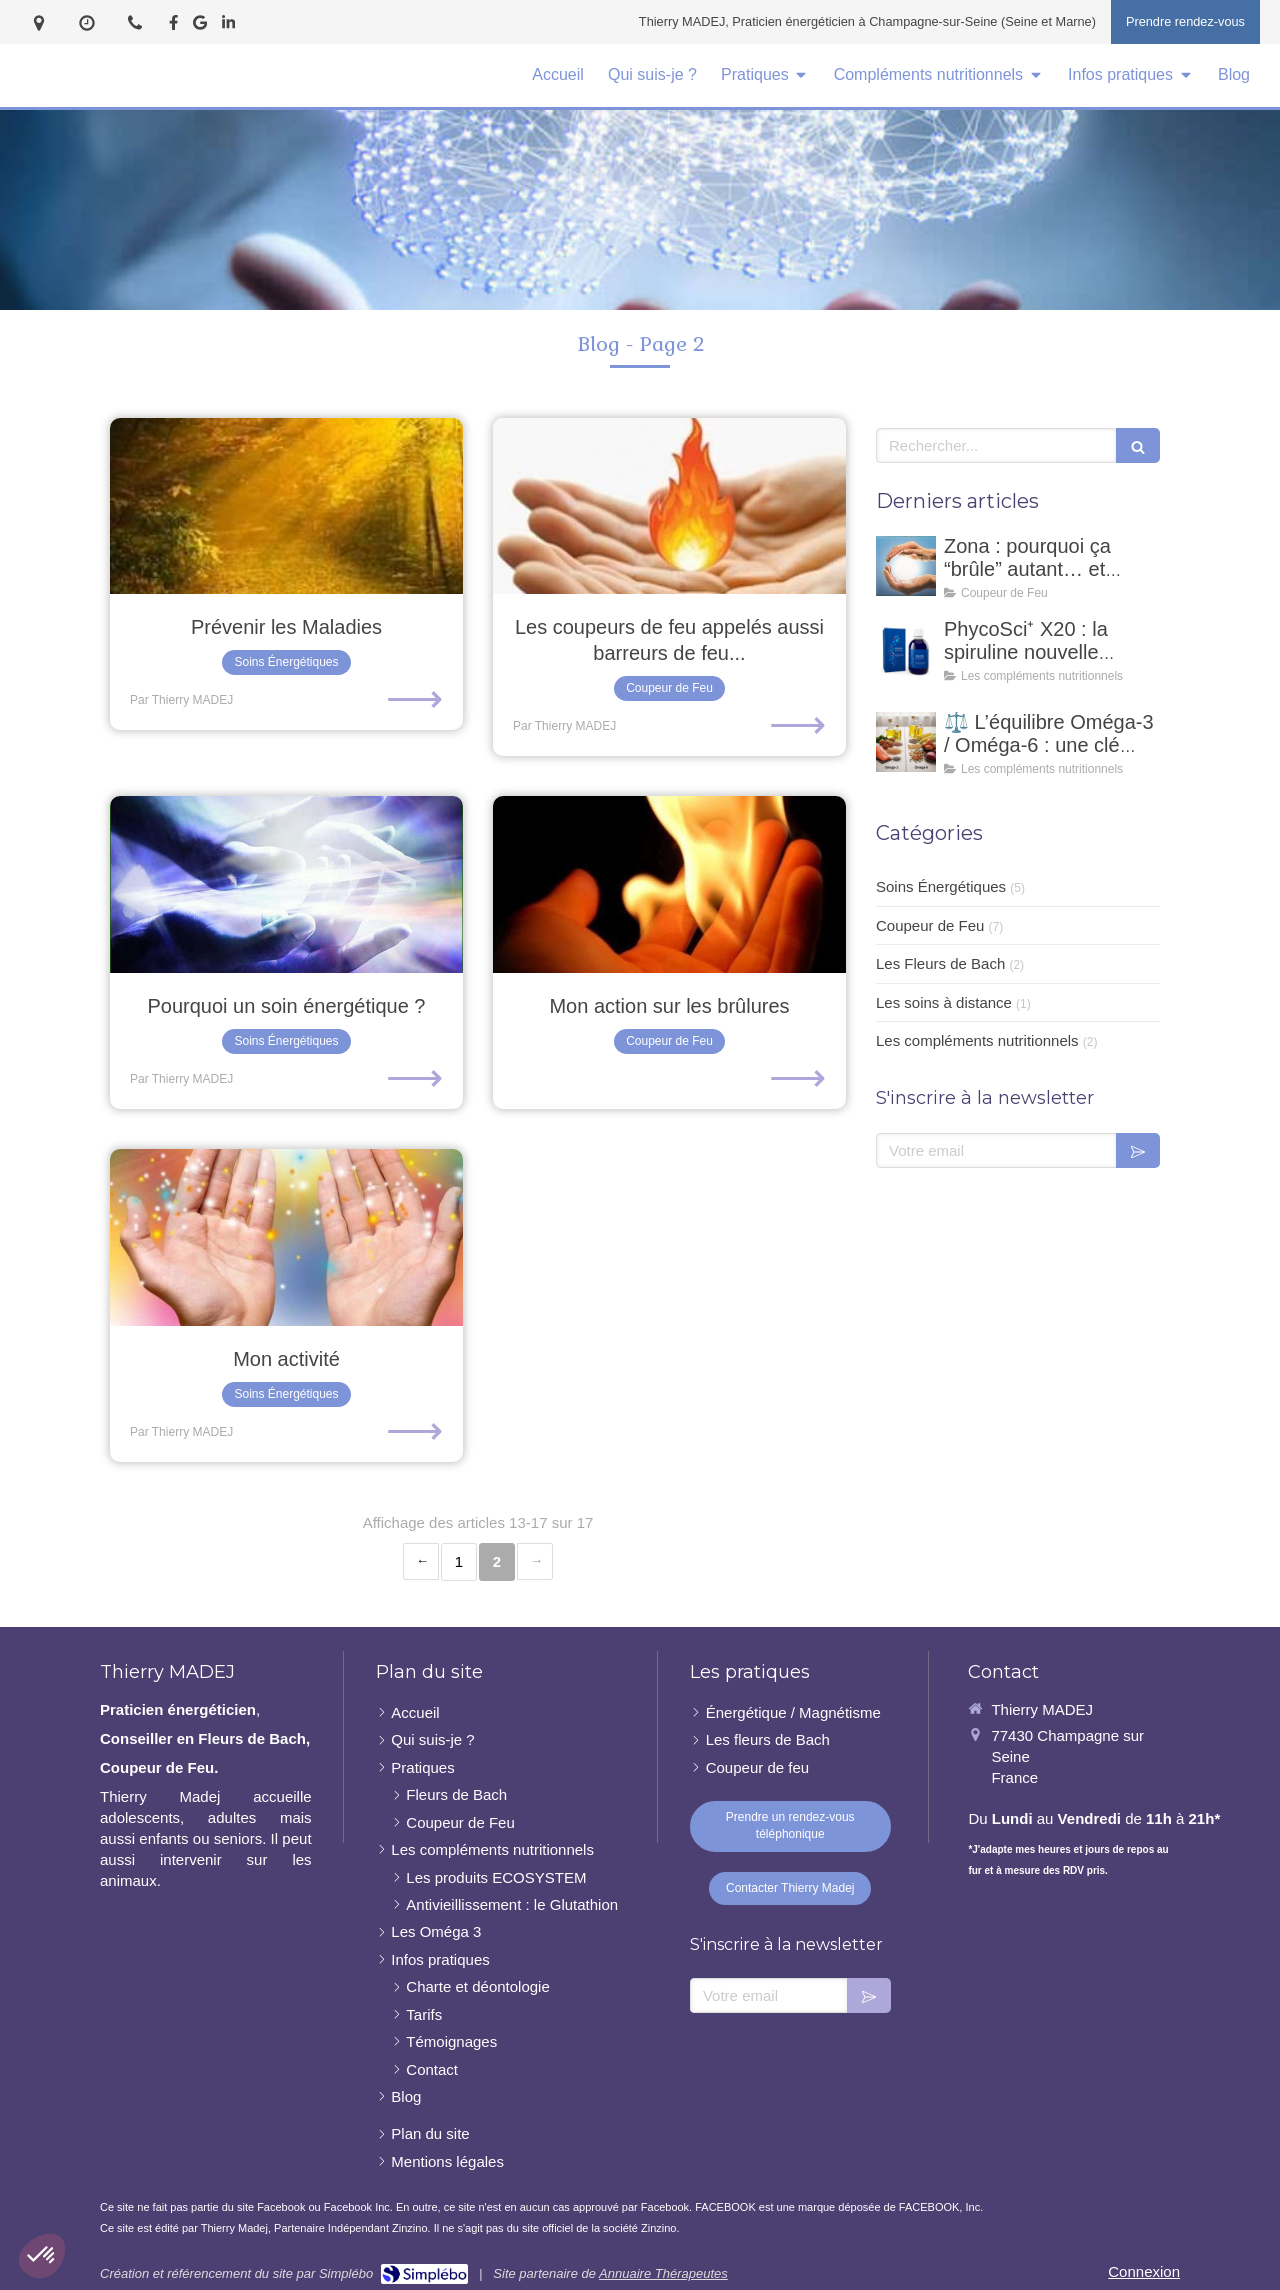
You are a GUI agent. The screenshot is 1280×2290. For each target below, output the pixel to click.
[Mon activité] (286, 1237)
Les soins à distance (944, 1002)
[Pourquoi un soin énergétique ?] (286, 884)
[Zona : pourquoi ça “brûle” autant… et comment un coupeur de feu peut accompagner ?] (906, 566)
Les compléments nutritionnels (977, 1040)
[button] (42, 2256)
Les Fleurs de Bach (940, 963)
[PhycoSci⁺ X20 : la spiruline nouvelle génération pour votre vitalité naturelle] (906, 649)
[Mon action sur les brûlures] (669, 884)
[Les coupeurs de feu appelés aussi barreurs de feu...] (669, 506)
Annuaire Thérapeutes (663, 2273)
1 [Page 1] (459, 1561)
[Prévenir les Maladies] (286, 506)
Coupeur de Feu (930, 925)
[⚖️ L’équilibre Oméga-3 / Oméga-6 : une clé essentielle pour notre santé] (906, 742)
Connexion (1144, 2271)
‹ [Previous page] (421, 1561)
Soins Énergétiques (941, 886)
